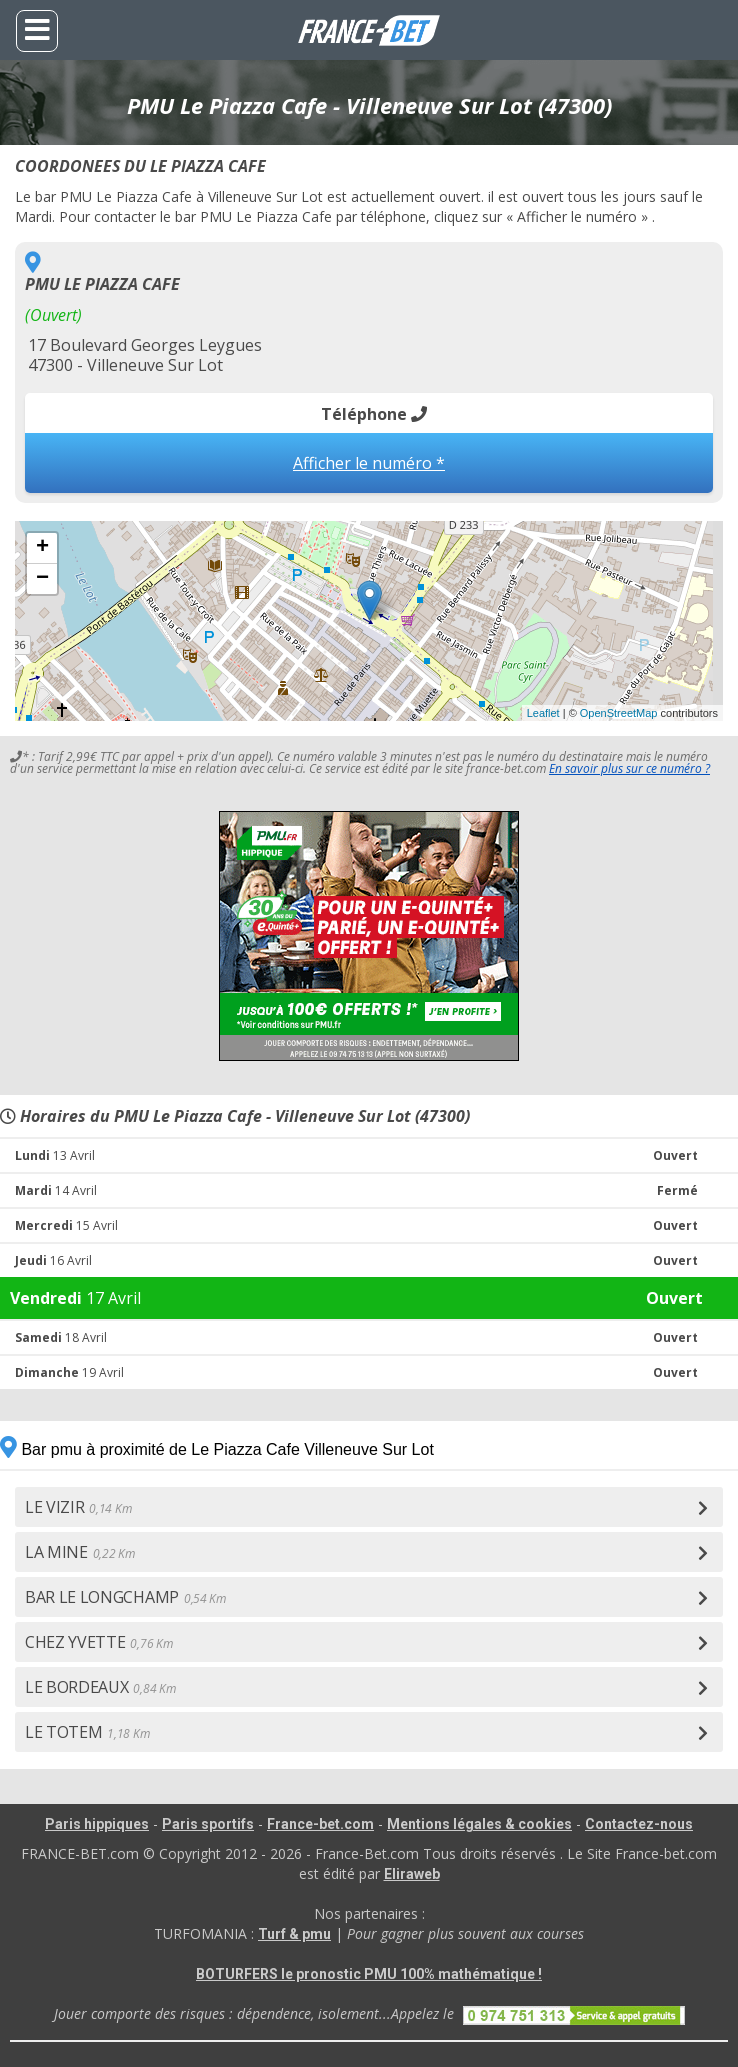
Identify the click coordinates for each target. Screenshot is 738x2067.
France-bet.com (320, 1824)
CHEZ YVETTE (98, 1642)
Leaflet (543, 713)
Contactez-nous (639, 1824)
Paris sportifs (208, 1824)
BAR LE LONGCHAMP (125, 1597)
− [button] (42, 579)
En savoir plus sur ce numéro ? (629, 768)
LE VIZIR (78, 1507)
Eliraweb (412, 1874)
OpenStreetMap (619, 713)
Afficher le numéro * (369, 463)
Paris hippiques (97, 1824)
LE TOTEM (87, 1732)
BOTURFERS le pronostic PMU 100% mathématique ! (369, 1974)
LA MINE (80, 1552)
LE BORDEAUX (100, 1687)
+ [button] (42, 548)
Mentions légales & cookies (479, 1824)
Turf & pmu (294, 1934)
